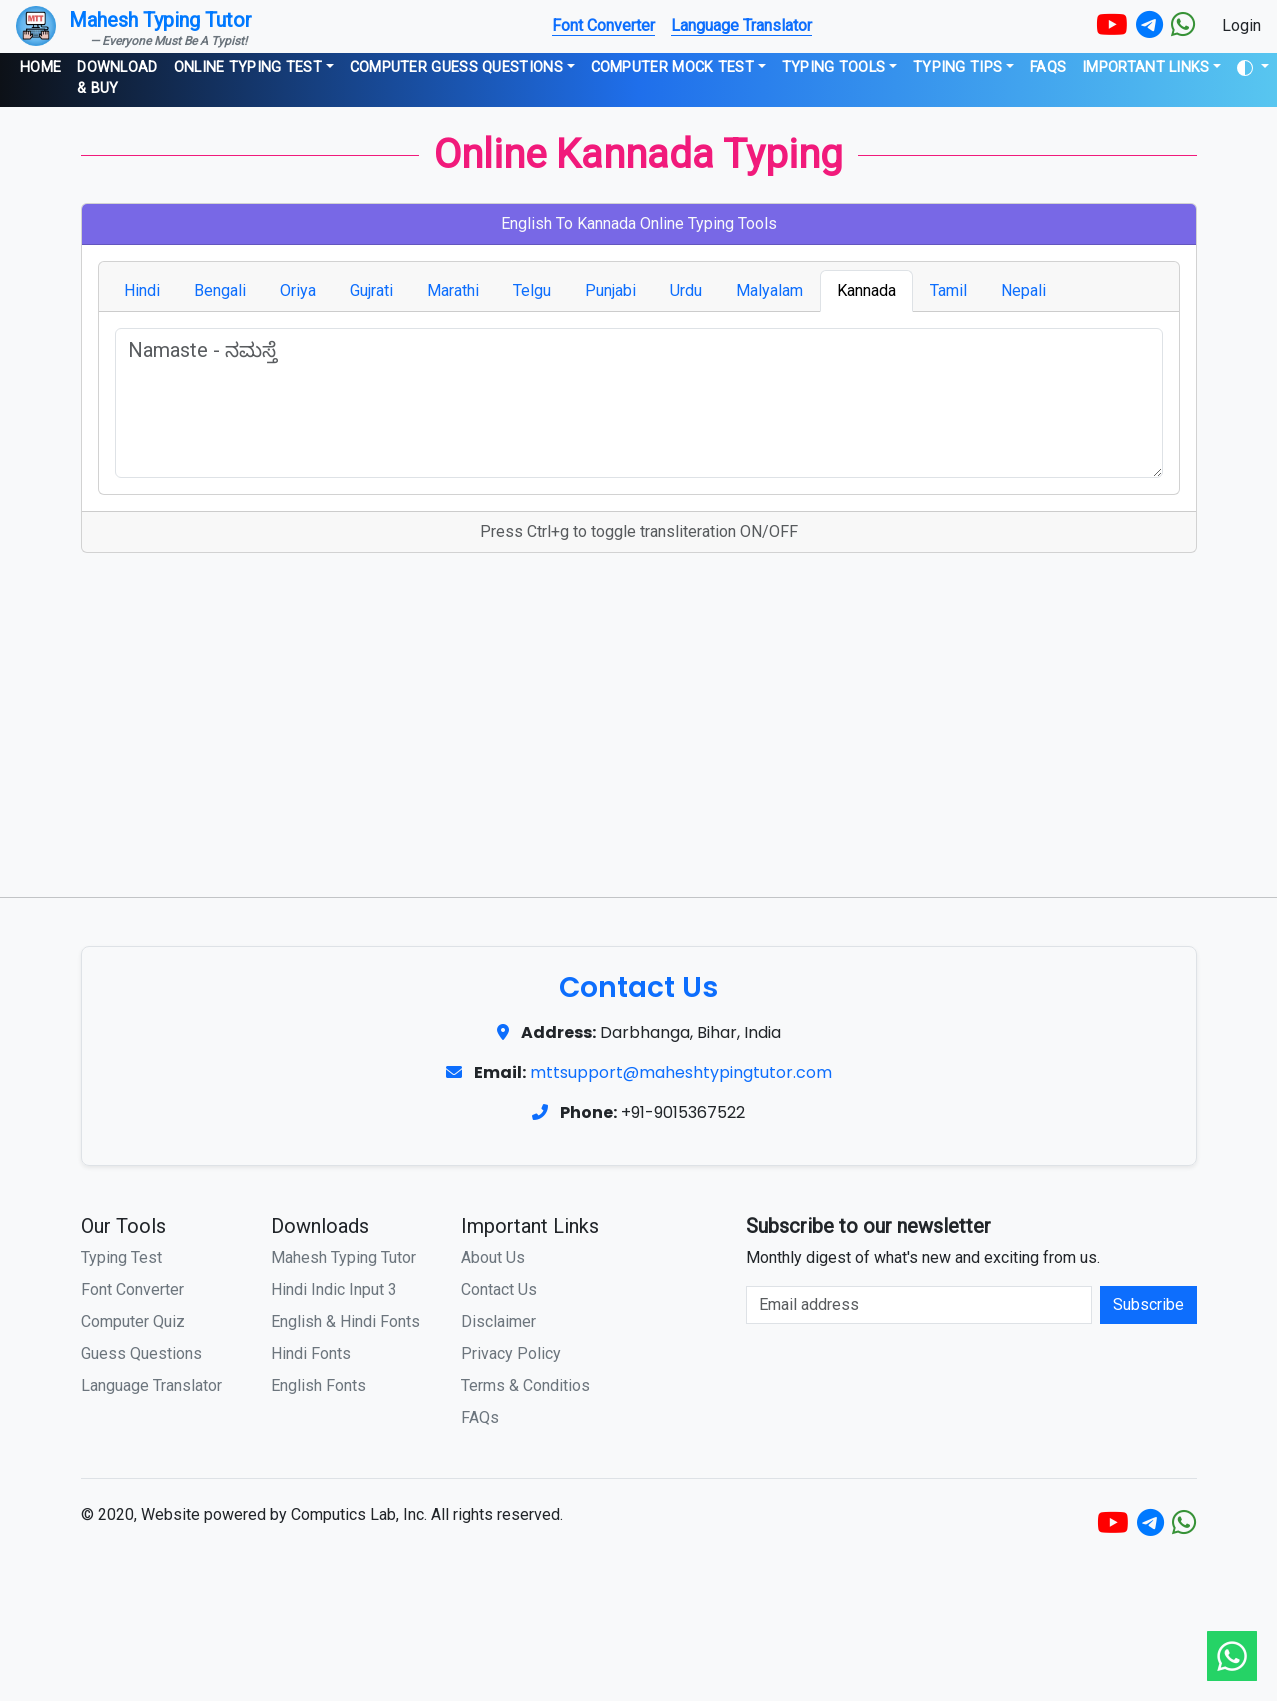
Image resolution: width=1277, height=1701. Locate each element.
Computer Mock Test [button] (672, 67)
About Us (493, 1257)
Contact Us (499, 1289)
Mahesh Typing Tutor (343, 1257)
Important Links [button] (1146, 67)
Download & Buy (117, 78)
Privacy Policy (511, 1353)
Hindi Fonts (311, 1353)
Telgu (532, 290)
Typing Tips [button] (957, 67)
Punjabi (610, 290)
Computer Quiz (133, 1321)
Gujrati (371, 290)
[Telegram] (1149, 26)
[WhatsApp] (1183, 26)
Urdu (686, 290)
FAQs (1048, 67)
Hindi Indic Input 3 (334, 1289)
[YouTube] (1112, 26)
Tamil (948, 290)
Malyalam (769, 290)
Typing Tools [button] (834, 67)
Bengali (220, 290)
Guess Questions (141, 1353)
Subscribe (1148, 1304)
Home (40, 67)
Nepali (1023, 290)
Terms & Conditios (525, 1385)
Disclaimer (498, 1321)
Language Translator (741, 25)
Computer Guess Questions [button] (456, 67)
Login (1241, 25)
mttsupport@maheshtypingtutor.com (681, 1072)
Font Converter (603, 25)
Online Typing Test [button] (248, 67)
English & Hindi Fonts (345, 1321)
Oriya (298, 290)
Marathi (453, 290)
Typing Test (121, 1257)
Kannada (866, 290)
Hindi (142, 290)
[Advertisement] (639, 717)
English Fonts (318, 1385)
